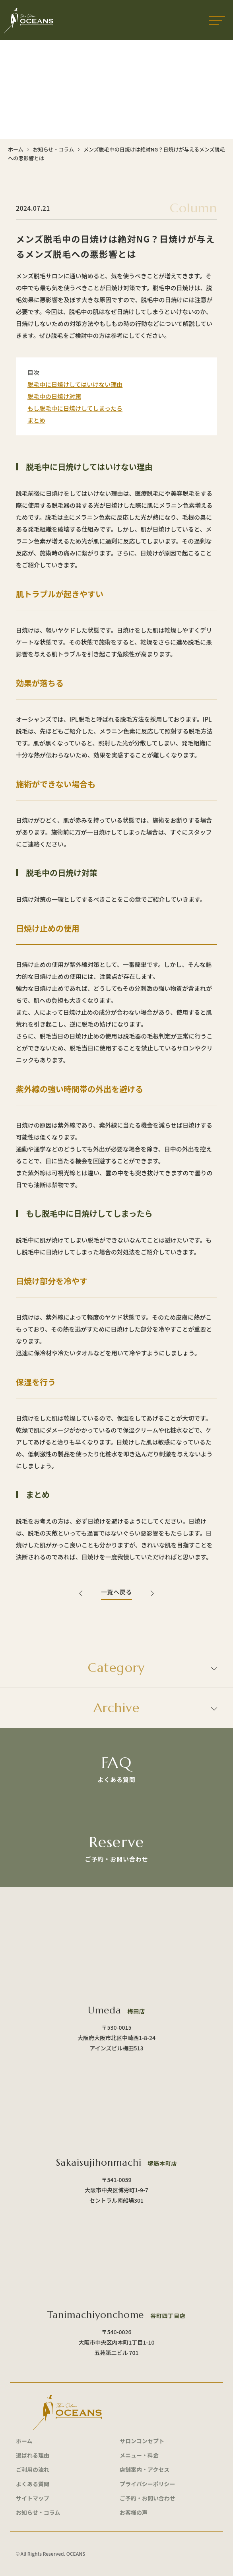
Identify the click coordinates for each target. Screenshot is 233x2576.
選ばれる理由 (32, 2455)
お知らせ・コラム (53, 149)
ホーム (15, 149)
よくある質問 (32, 2484)
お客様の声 (134, 2512)
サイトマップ (32, 2498)
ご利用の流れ (32, 2469)
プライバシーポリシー (147, 2484)
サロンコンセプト (142, 2441)
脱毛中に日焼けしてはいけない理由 (74, 384)
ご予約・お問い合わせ (147, 2498)
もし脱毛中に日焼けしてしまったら (74, 408)
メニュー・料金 (139, 2455)
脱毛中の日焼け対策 (54, 396)
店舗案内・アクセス (144, 2469)
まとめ (36, 420)
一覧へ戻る (116, 1592)
